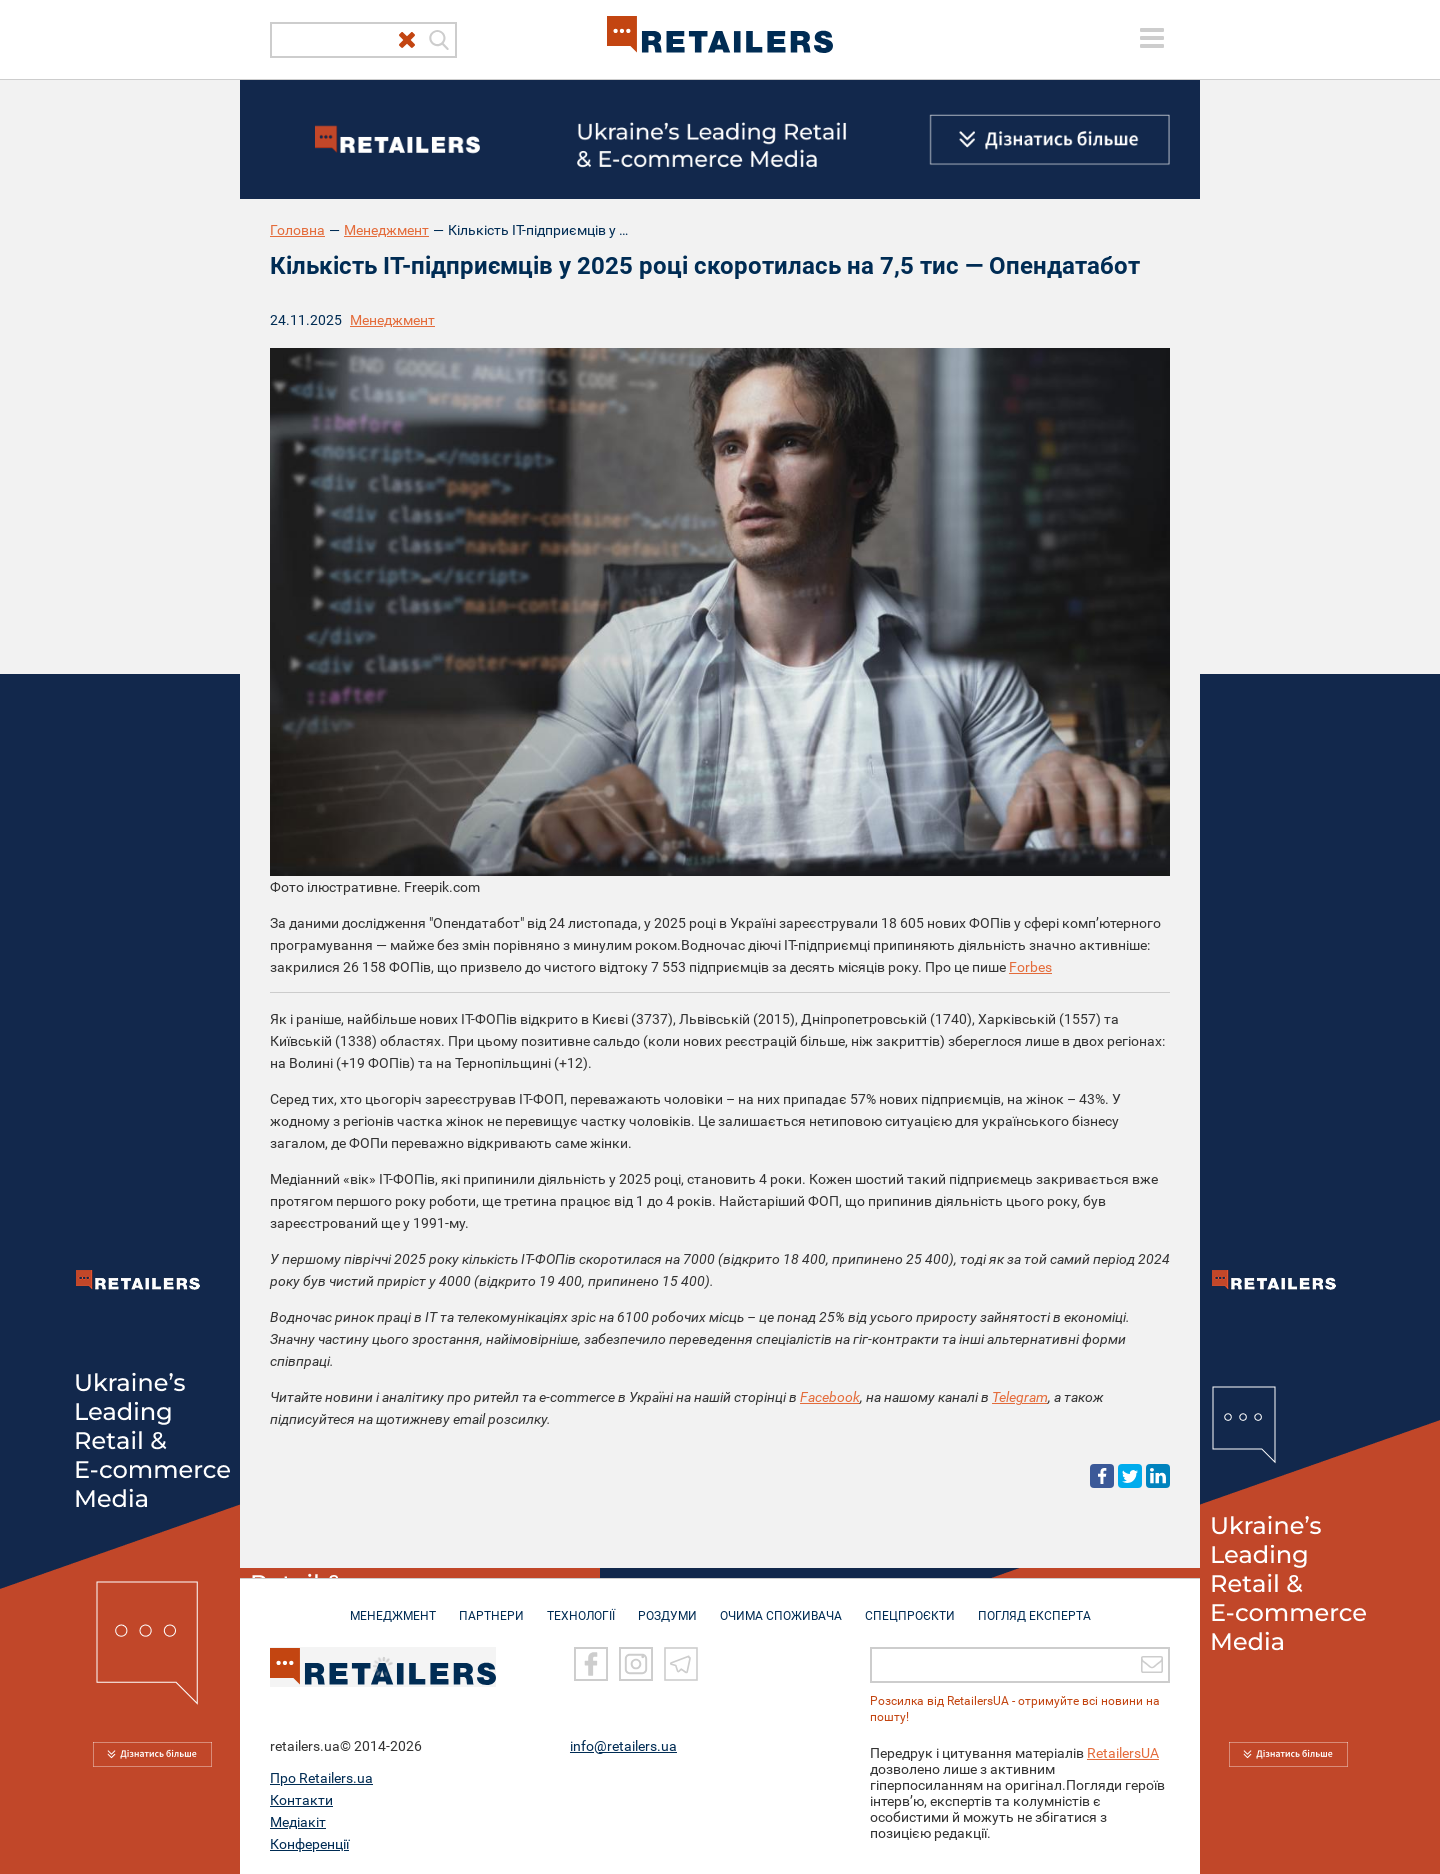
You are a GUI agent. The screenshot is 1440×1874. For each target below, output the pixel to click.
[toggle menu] (1152, 38)
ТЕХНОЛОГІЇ (581, 1606)
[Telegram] (681, 1664)
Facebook (830, 1397)
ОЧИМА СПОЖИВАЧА (781, 1606)
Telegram (1020, 1397)
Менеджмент (386, 230)
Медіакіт (298, 1821)
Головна (297, 230)
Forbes (1030, 967)
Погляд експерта (1034, 1606)
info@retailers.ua (623, 1745)
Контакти (301, 1799)
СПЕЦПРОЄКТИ (910, 1606)
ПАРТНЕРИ (491, 1606)
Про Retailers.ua (321, 1777)
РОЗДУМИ (667, 1606)
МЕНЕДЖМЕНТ (393, 1606)
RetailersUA (1123, 1752)
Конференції (309, 1843)
